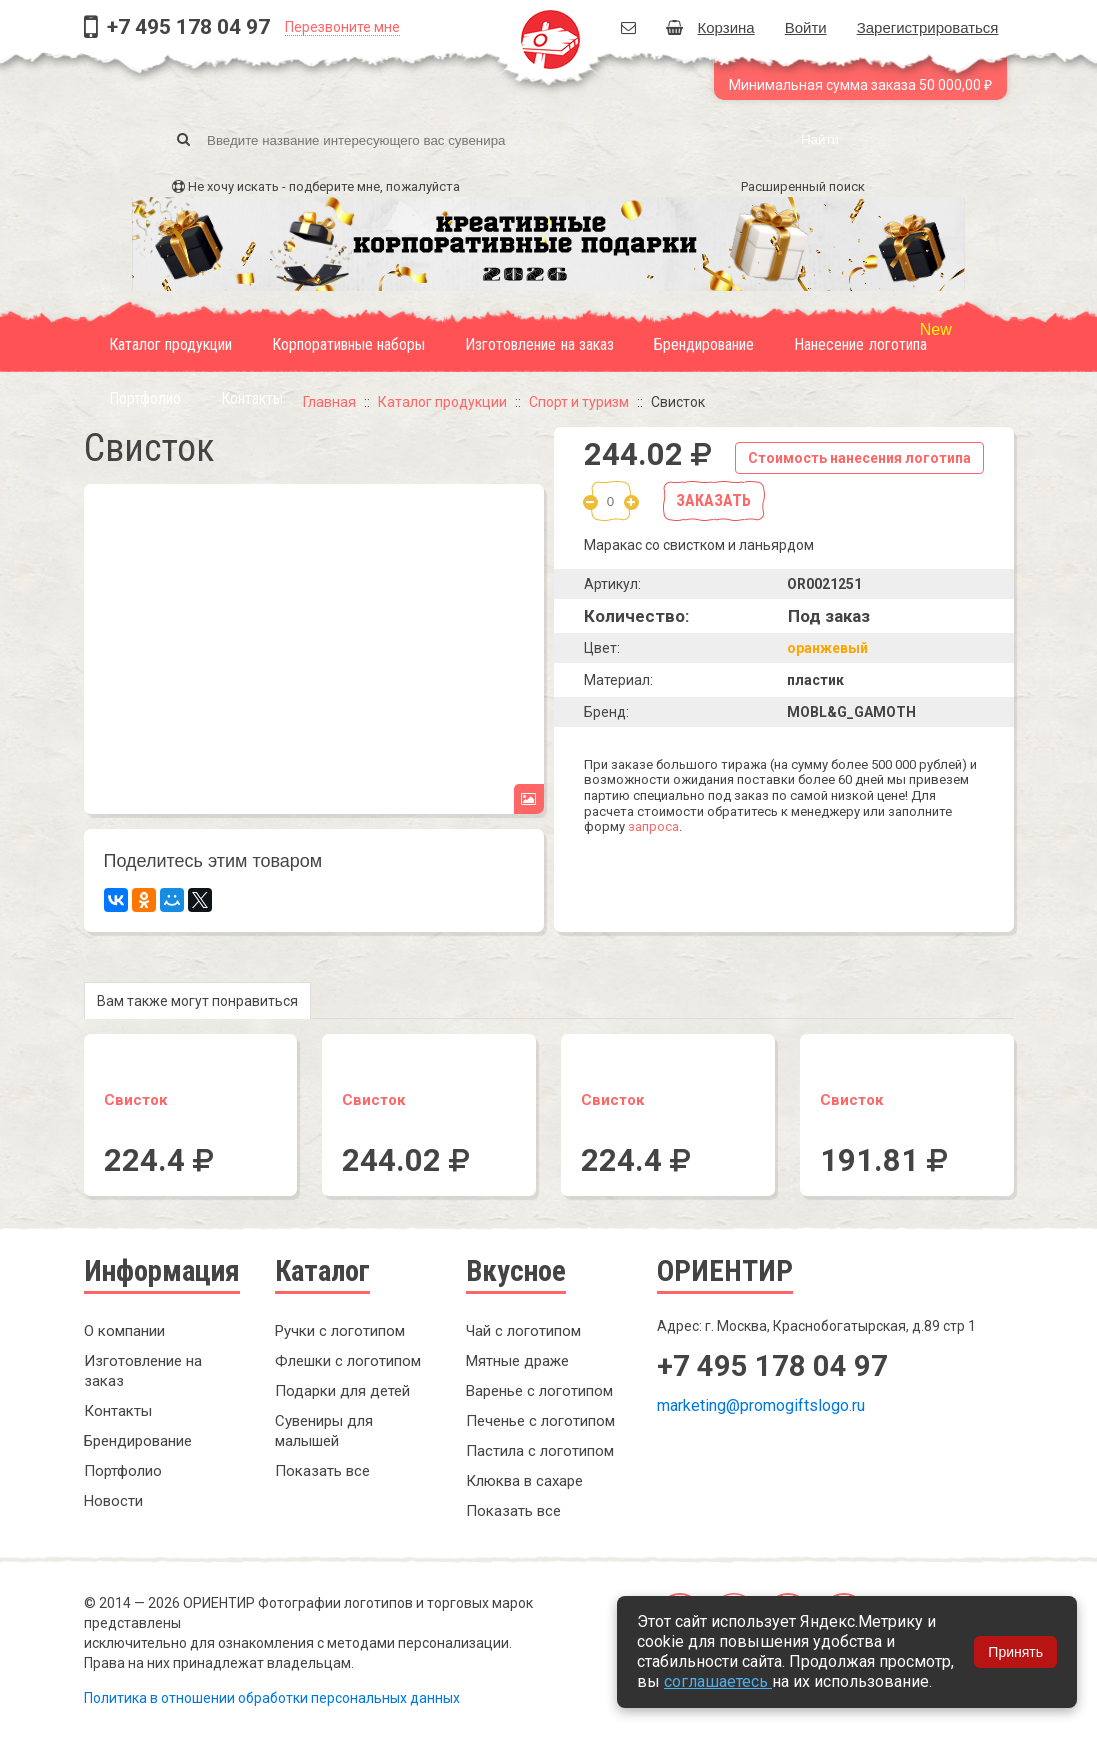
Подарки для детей (342, 1391)
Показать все (322, 1471)
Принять (1015, 1652)
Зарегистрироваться (928, 27)
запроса (653, 826)
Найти (820, 139)
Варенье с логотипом (539, 1391)
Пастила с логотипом (540, 1451)
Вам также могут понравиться (197, 1001)
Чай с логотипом (523, 1331)
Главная (329, 402)
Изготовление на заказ (539, 344)
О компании (124, 1331)
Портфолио (145, 398)
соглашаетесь (718, 1681)
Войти (806, 27)
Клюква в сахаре (524, 1481)
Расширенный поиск (803, 186)
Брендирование (704, 344)
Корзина (710, 27)
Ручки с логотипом (340, 1331)
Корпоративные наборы (348, 344)
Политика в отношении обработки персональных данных (272, 1698)
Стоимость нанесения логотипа (859, 458)
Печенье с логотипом (540, 1421)
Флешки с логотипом (348, 1361)
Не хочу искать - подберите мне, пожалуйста (324, 186)
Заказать (713, 500)
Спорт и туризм (579, 402)
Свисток (135, 1100)
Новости (113, 1501)
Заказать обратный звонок (783, 1473)
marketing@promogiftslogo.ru (761, 1405)
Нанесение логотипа (860, 344)
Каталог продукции (170, 344)
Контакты (252, 398)
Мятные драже (517, 1361)
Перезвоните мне (342, 27)
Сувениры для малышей (324, 1431)
